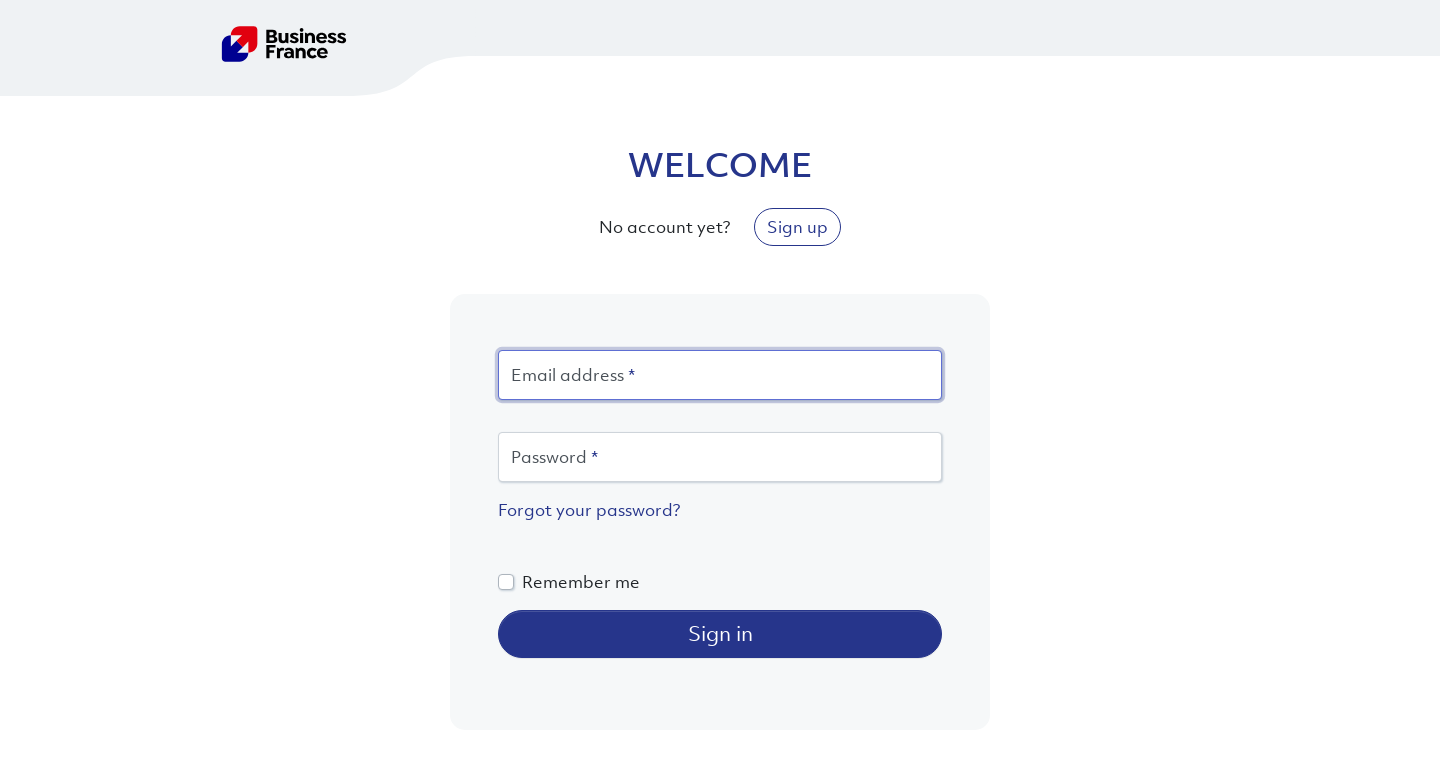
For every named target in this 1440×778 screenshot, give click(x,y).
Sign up (797, 227)
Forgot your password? (589, 510)
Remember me (581, 582)
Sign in (720, 633)
